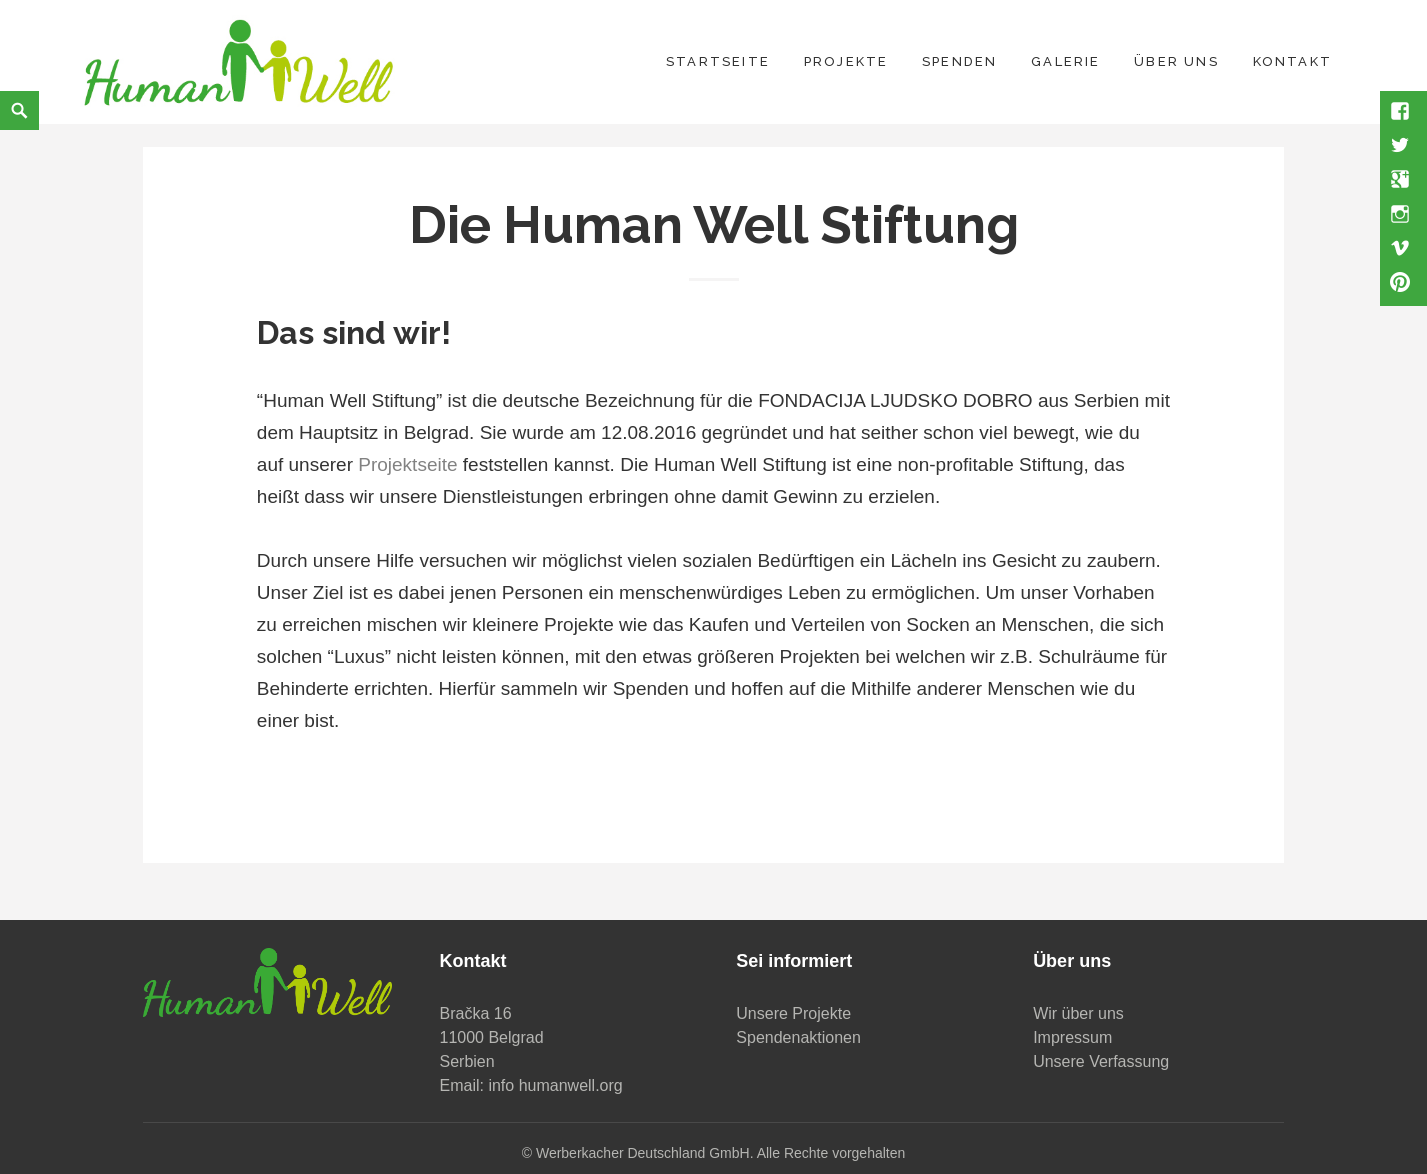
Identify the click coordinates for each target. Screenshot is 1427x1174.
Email (460, 1085)
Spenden (959, 61)
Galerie (1065, 61)
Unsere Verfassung (1101, 1061)
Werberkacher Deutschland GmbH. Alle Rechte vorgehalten (720, 1153)
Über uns (1176, 61)
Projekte (846, 61)
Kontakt (1292, 61)
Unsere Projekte (793, 1013)
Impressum (1072, 1037)
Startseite (718, 61)
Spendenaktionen (798, 1037)
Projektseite (407, 464)
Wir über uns (1078, 1013)
